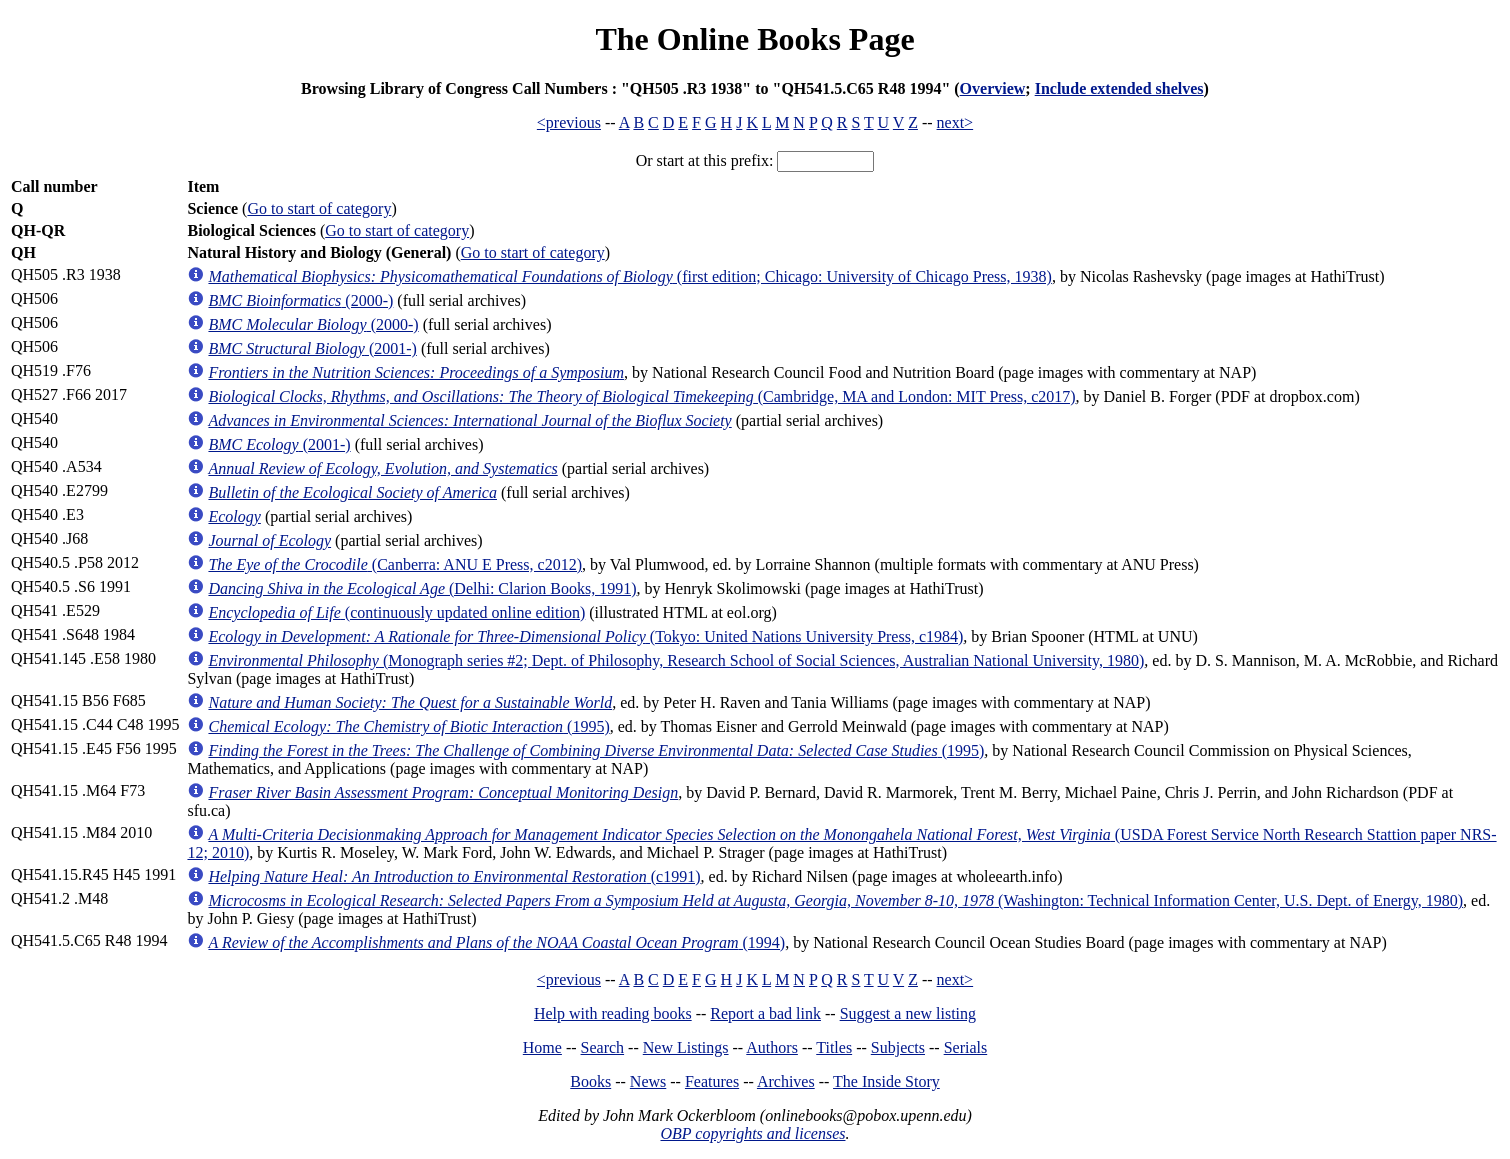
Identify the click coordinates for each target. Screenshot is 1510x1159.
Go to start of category (319, 208)
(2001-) (312, 348)
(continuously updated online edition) (396, 612)
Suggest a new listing (908, 1013)
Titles (834, 1047)
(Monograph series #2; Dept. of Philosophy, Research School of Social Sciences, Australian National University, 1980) (676, 660)
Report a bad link (765, 1013)
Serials (966, 1047)
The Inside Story (886, 1081)
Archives (786, 1081)
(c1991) (454, 876)
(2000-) (300, 300)
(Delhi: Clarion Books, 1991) (422, 588)
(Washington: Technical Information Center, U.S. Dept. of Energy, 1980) (835, 900)
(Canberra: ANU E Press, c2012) (395, 564)
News (648, 1081)
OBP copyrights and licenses (752, 1133)
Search (603, 1047)
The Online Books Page (754, 39)
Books (590, 1081)
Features (712, 1081)
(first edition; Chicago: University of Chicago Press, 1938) (629, 276)
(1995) (408, 726)
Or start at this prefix (702, 160)
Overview (993, 88)
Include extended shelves (1119, 88)
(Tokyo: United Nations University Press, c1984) (585, 636)
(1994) (496, 942)
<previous (569, 122)
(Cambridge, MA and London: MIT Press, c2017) (641, 396)
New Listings (686, 1047)
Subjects (898, 1047)
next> (955, 122)
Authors (772, 1047)
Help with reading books (613, 1013)
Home (542, 1047)
